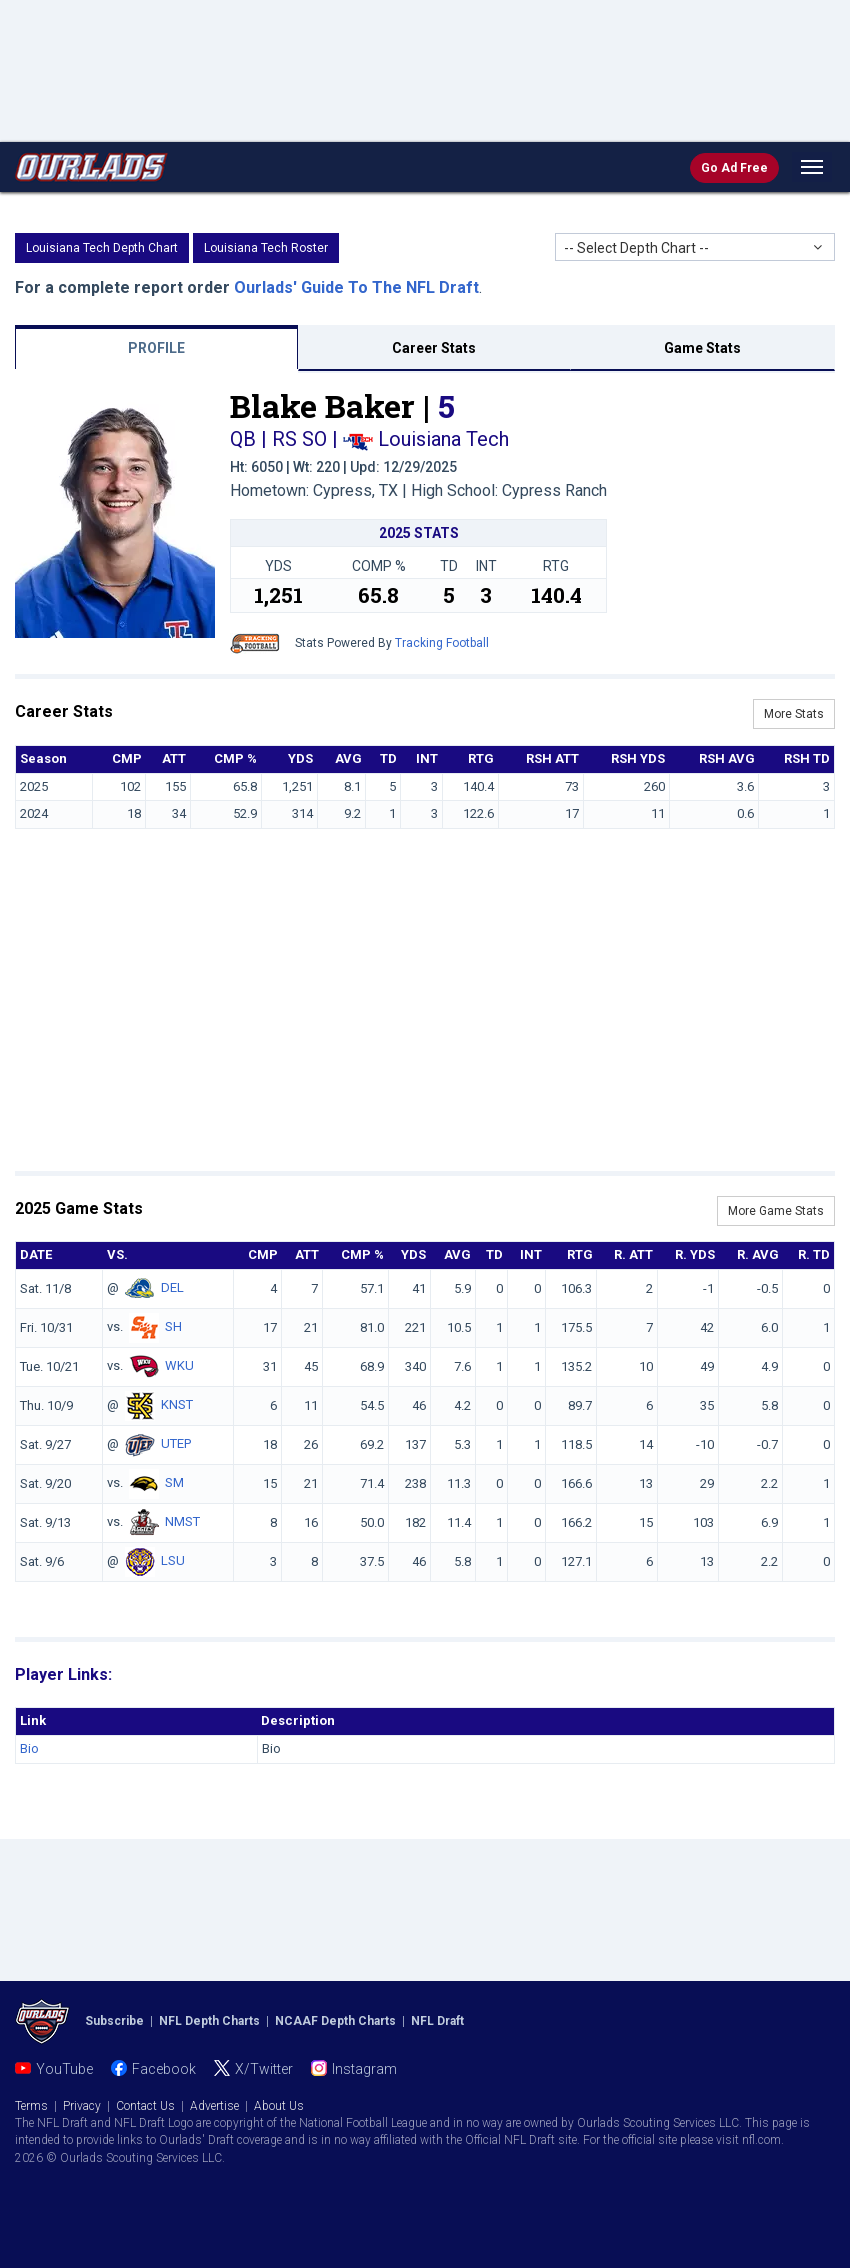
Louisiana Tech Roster (266, 248)
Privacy (82, 2106)
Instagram (364, 2069)
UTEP (176, 1443)
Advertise (214, 2106)
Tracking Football (442, 643)
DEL (172, 1287)
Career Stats (434, 348)
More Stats (794, 714)
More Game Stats (776, 1211)
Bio (29, 1748)
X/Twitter (264, 2069)
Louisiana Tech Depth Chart (102, 248)
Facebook (164, 2069)
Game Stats (702, 348)
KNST (177, 1404)
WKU (179, 1365)
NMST (182, 1521)
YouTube (64, 2069)
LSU (173, 1560)
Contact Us (145, 2106)
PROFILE (156, 348)
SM (174, 1482)
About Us (279, 2106)
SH (173, 1326)
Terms (31, 2106)
